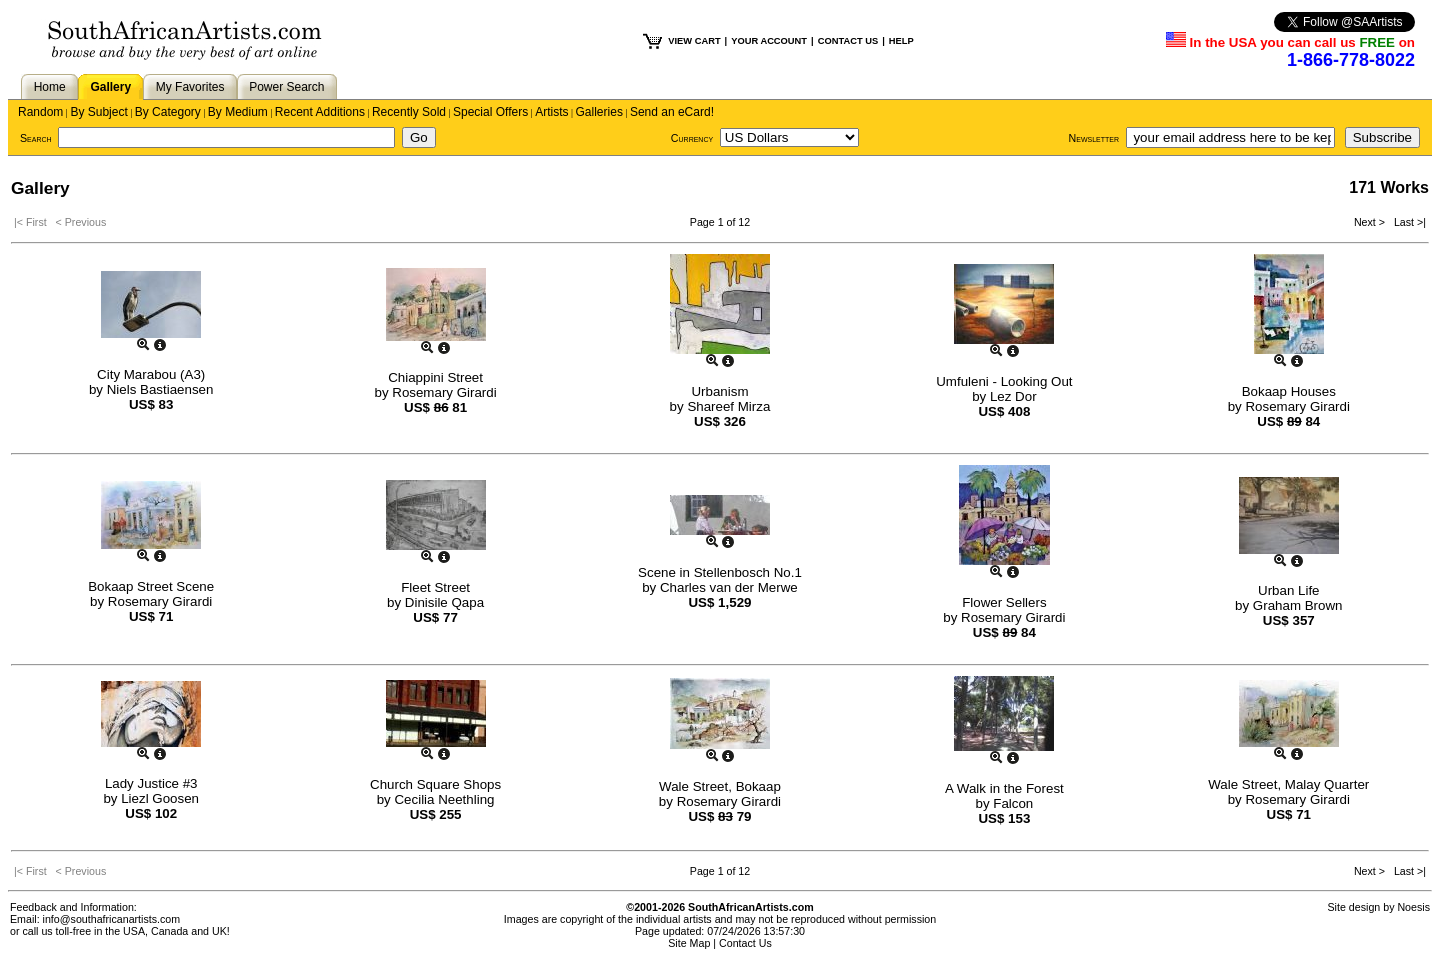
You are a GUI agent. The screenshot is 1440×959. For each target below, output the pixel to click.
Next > (1371, 222)
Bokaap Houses (1289, 391)
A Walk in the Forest (1004, 788)
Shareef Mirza (728, 406)
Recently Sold (409, 112)
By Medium (238, 112)
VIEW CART (694, 41)
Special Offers (490, 112)
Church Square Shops (435, 784)
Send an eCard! (672, 112)
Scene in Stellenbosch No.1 (720, 572)
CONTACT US (848, 41)
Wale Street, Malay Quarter (1288, 784)
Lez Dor (1013, 396)
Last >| (1407, 222)
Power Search (286, 87)
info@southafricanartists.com (112, 919)
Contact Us (745, 943)
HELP (901, 41)
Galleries (599, 112)
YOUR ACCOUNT (769, 41)
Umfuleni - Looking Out (1004, 381)
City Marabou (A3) (151, 374)
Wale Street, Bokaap (720, 786)
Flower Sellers (1004, 602)
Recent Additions (320, 112)
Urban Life (1289, 590)
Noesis (1413, 907)
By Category (168, 112)
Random (40, 112)
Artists (551, 112)
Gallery (110, 87)
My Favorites (190, 87)
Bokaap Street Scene (151, 586)
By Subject (98, 112)
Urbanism (719, 391)
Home (50, 87)
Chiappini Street (435, 377)
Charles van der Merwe (729, 587)
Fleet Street (435, 587)
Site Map (689, 943)
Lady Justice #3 (151, 783)
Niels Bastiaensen (160, 389)
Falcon (1013, 803)
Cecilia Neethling (444, 799)
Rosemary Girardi (444, 392)
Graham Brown (1298, 605)
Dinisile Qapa (444, 602)
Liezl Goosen (160, 798)
